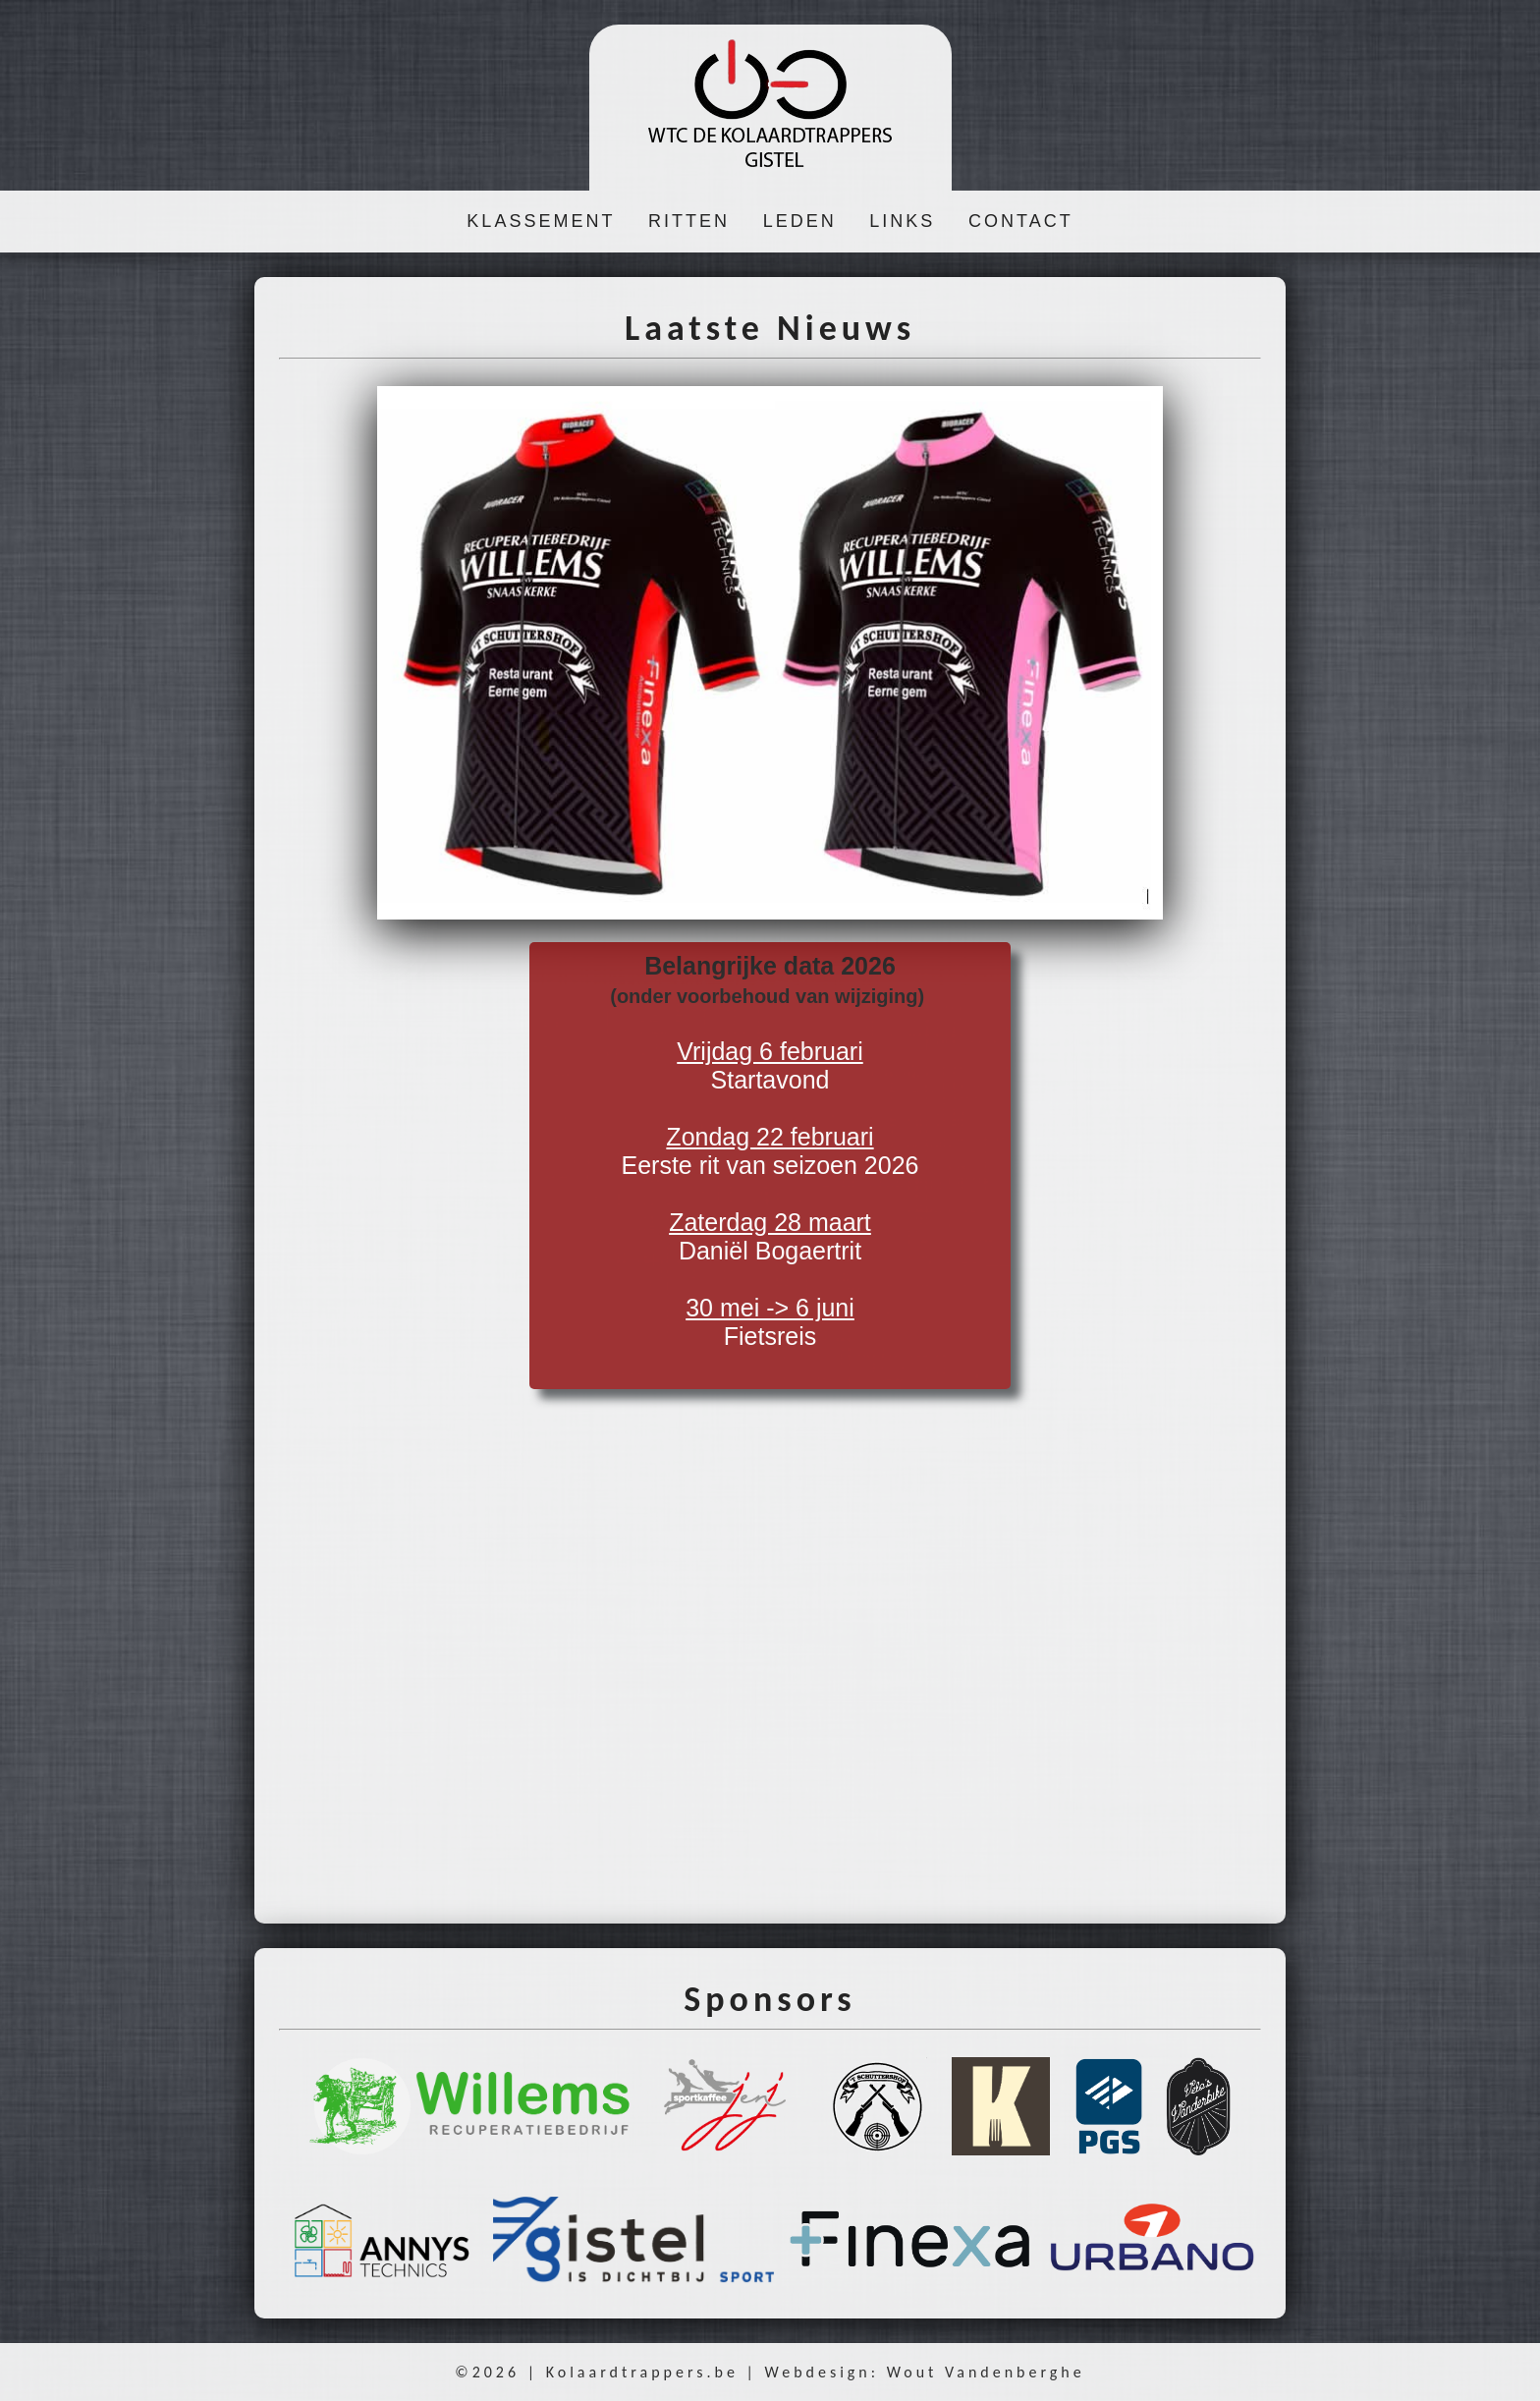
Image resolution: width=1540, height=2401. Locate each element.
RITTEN (689, 221)
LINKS (902, 221)
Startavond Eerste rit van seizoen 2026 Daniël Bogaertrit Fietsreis (770, 1151)
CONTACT (1020, 221)
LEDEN (800, 221)
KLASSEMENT (541, 221)
